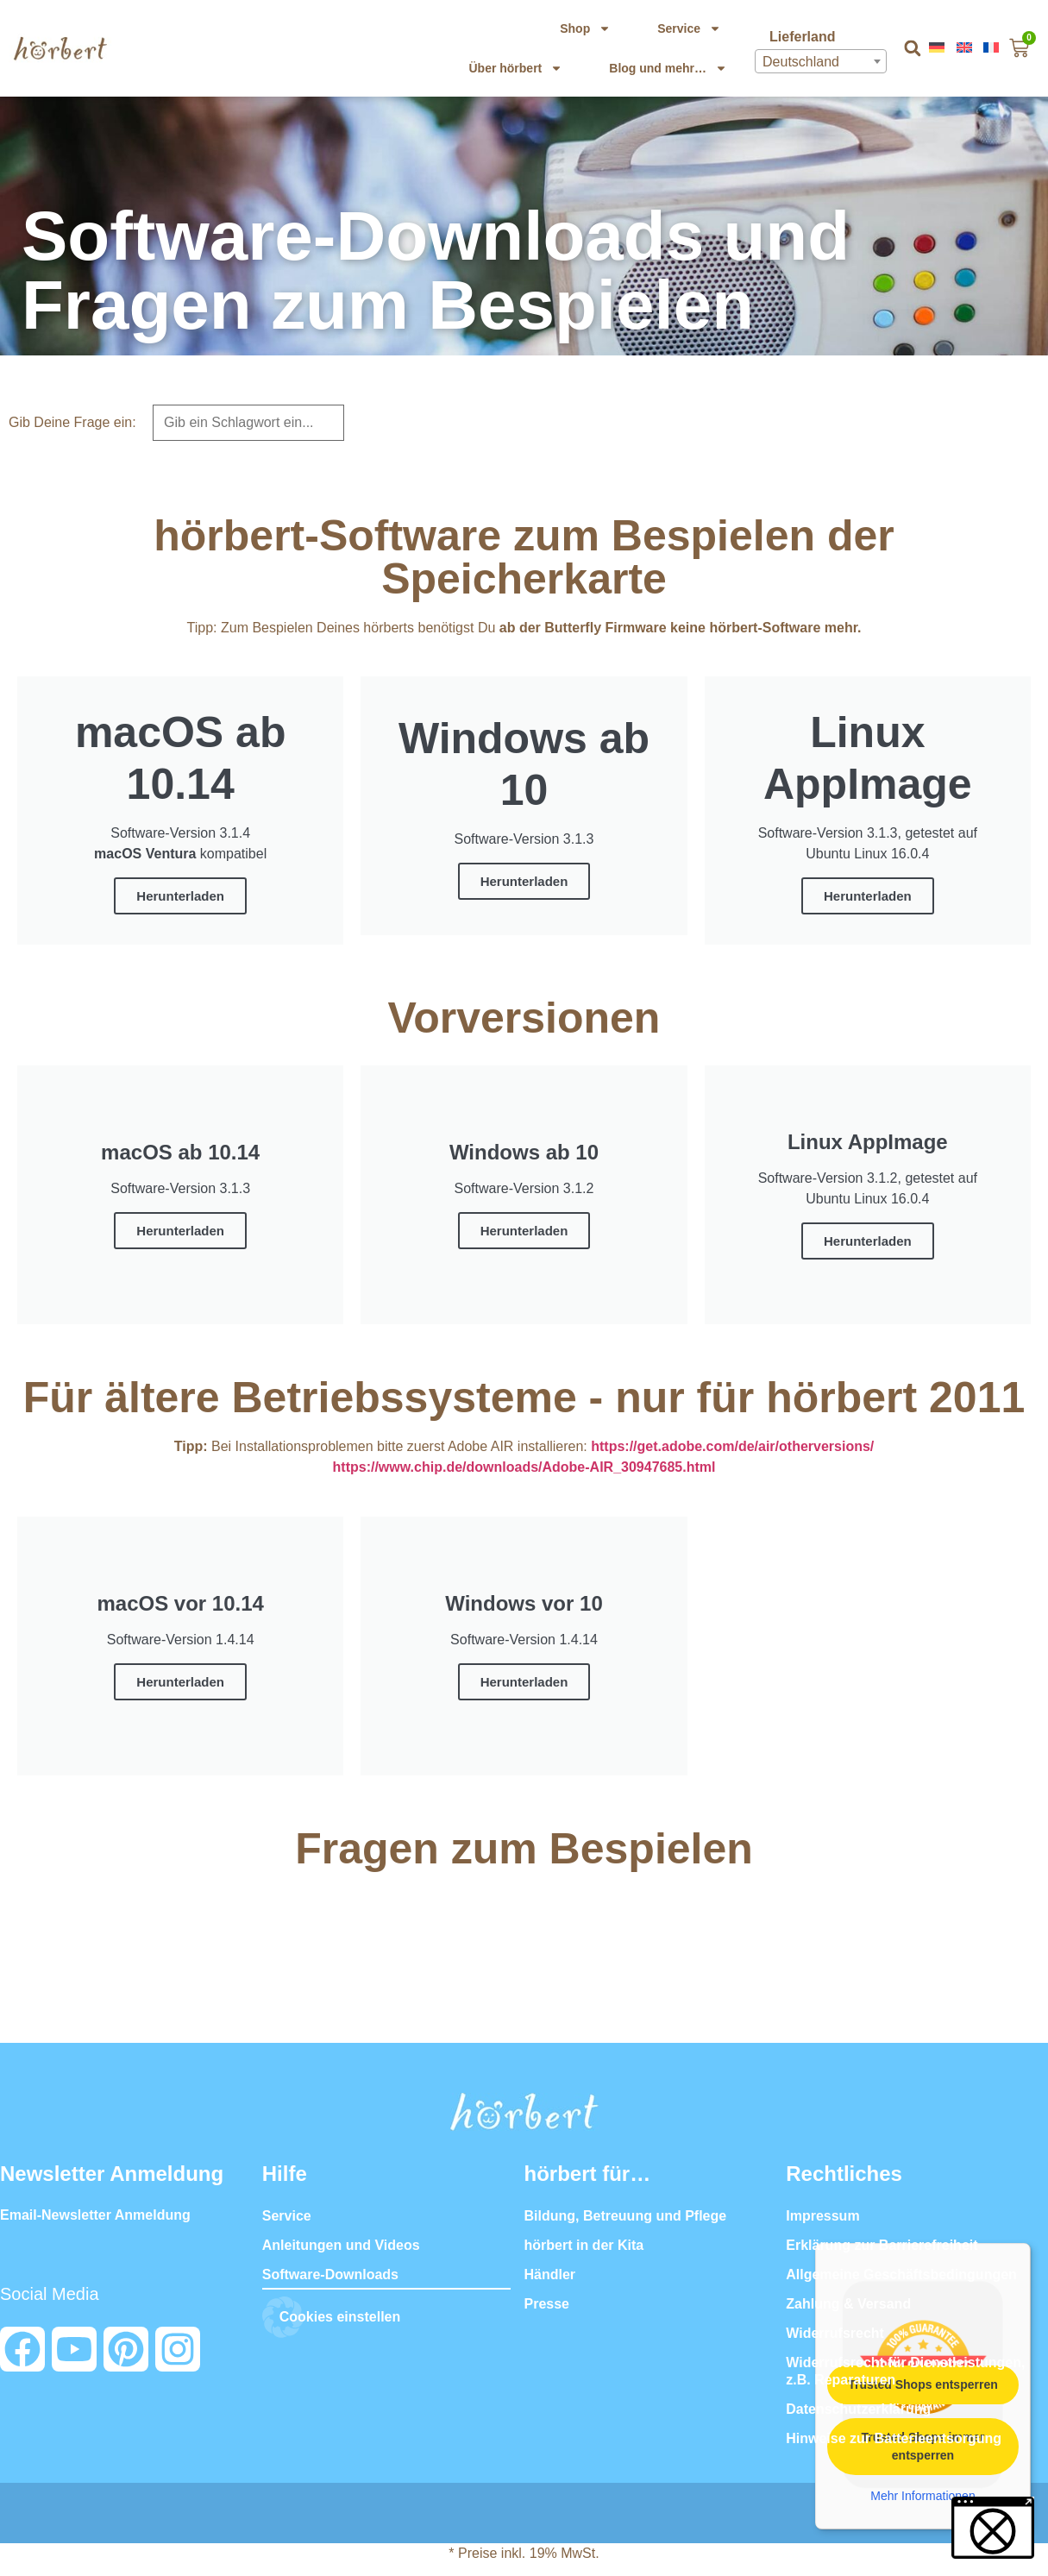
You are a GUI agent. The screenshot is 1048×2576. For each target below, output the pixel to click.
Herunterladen (180, 896)
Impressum (822, 2215)
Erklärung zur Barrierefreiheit (881, 2245)
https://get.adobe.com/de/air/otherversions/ (732, 1446)
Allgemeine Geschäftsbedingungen (901, 2274)
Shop (585, 28)
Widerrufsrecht (835, 2333)
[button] (912, 49)
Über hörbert (515, 68)
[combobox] (821, 61)
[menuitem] (938, 48)
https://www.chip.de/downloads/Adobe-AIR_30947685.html (524, 1467)
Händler (550, 2274)
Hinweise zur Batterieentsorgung (893, 2438)
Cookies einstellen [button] (340, 2316)
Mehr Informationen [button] (922, 2496)
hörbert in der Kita (584, 2245)
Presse (547, 2303)
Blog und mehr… (668, 68)
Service (689, 28)
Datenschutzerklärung (858, 2409)
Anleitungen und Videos (341, 2245)
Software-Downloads (330, 2274)
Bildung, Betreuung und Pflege (625, 2215)
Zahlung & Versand (848, 2303)
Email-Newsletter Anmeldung (95, 2215)
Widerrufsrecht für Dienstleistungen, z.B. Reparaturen (905, 2371)
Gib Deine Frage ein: (72, 423)
